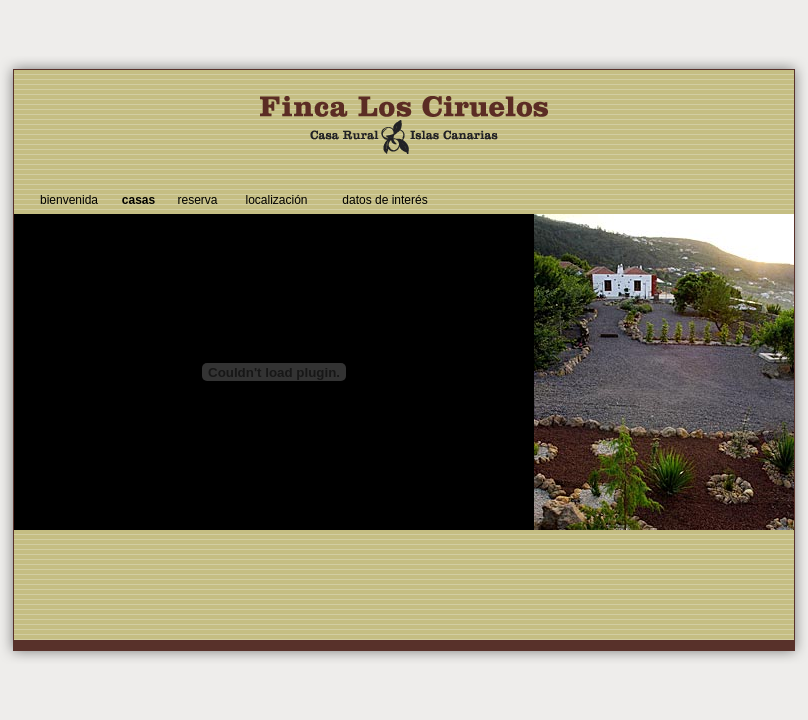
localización (276, 200)
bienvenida (69, 200)
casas (138, 200)
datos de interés (384, 200)
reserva (197, 200)
